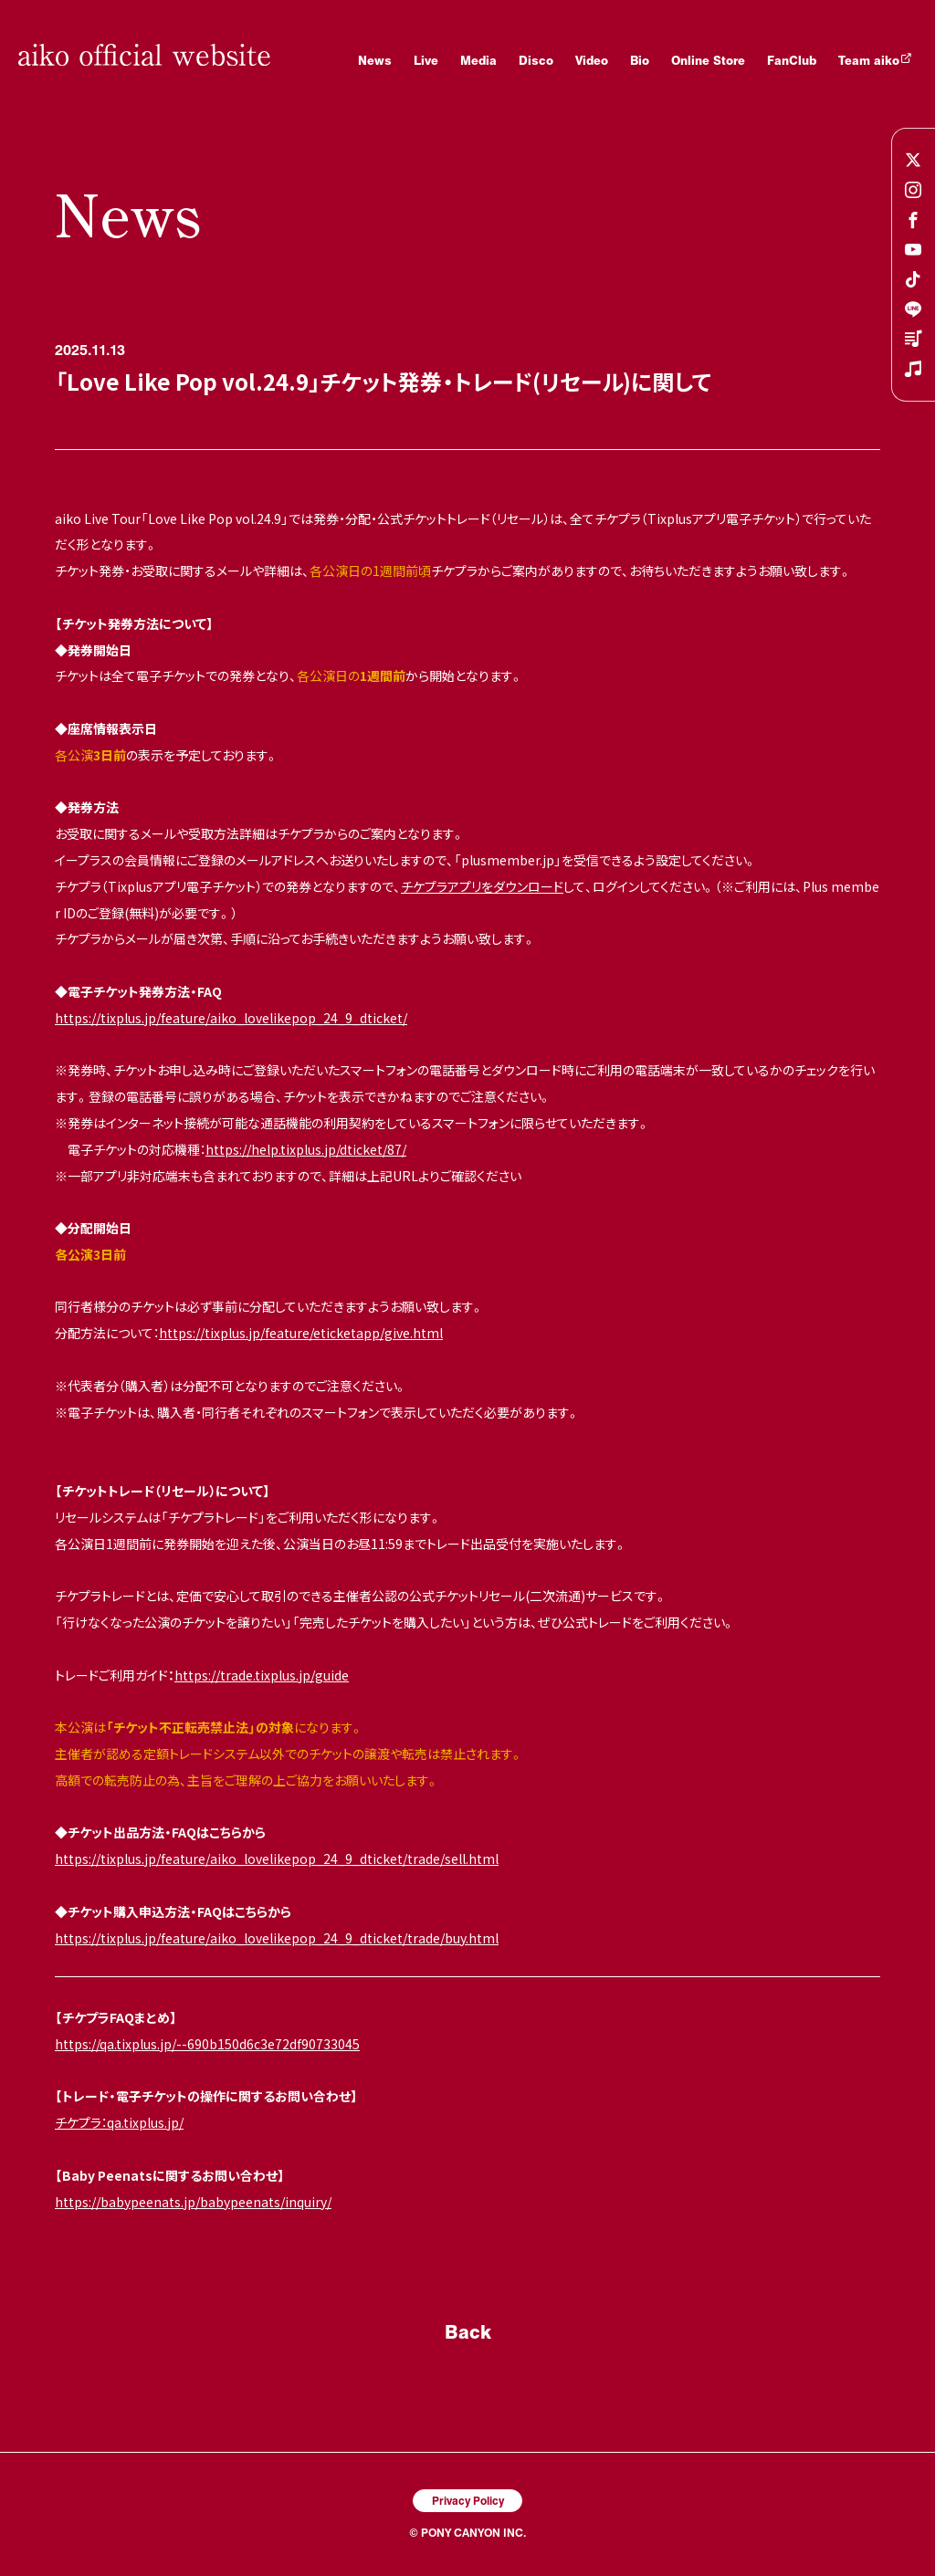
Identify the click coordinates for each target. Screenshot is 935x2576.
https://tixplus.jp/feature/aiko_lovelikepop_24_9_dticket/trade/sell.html (277, 1858)
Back (468, 2331)
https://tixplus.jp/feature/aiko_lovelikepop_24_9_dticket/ (231, 1018)
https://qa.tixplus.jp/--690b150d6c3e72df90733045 (207, 2044)
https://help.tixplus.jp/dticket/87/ (305, 1149)
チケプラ (78, 2122)
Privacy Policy (468, 2500)
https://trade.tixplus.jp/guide (261, 1675)
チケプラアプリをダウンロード (482, 886)
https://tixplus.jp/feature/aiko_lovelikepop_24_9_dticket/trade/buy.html (277, 1938)
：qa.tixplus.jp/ (142, 2122)
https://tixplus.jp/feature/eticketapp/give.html (301, 1333)
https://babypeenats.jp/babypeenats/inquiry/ (193, 2202)
